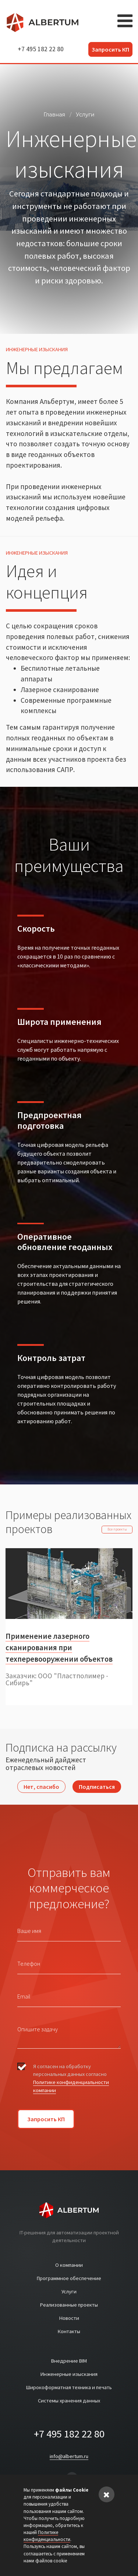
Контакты (69, 2331)
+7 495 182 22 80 (41, 49)
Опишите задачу (37, 2029)
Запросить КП (110, 49)
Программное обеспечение (69, 2278)
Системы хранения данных (69, 2400)
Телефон (28, 1963)
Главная (54, 114)
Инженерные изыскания (69, 2374)
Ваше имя (29, 1930)
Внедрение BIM (69, 2360)
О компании (69, 2265)
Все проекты (117, 1529)
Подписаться (97, 1786)
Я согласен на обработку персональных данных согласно (71, 2078)
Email (24, 1996)
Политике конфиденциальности (47, 2535)
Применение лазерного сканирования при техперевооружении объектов (59, 1647)
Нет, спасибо (41, 1786)
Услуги (85, 114)
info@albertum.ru (69, 2456)
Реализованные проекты (69, 2304)
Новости (69, 2318)
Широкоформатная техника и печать (69, 2387)
